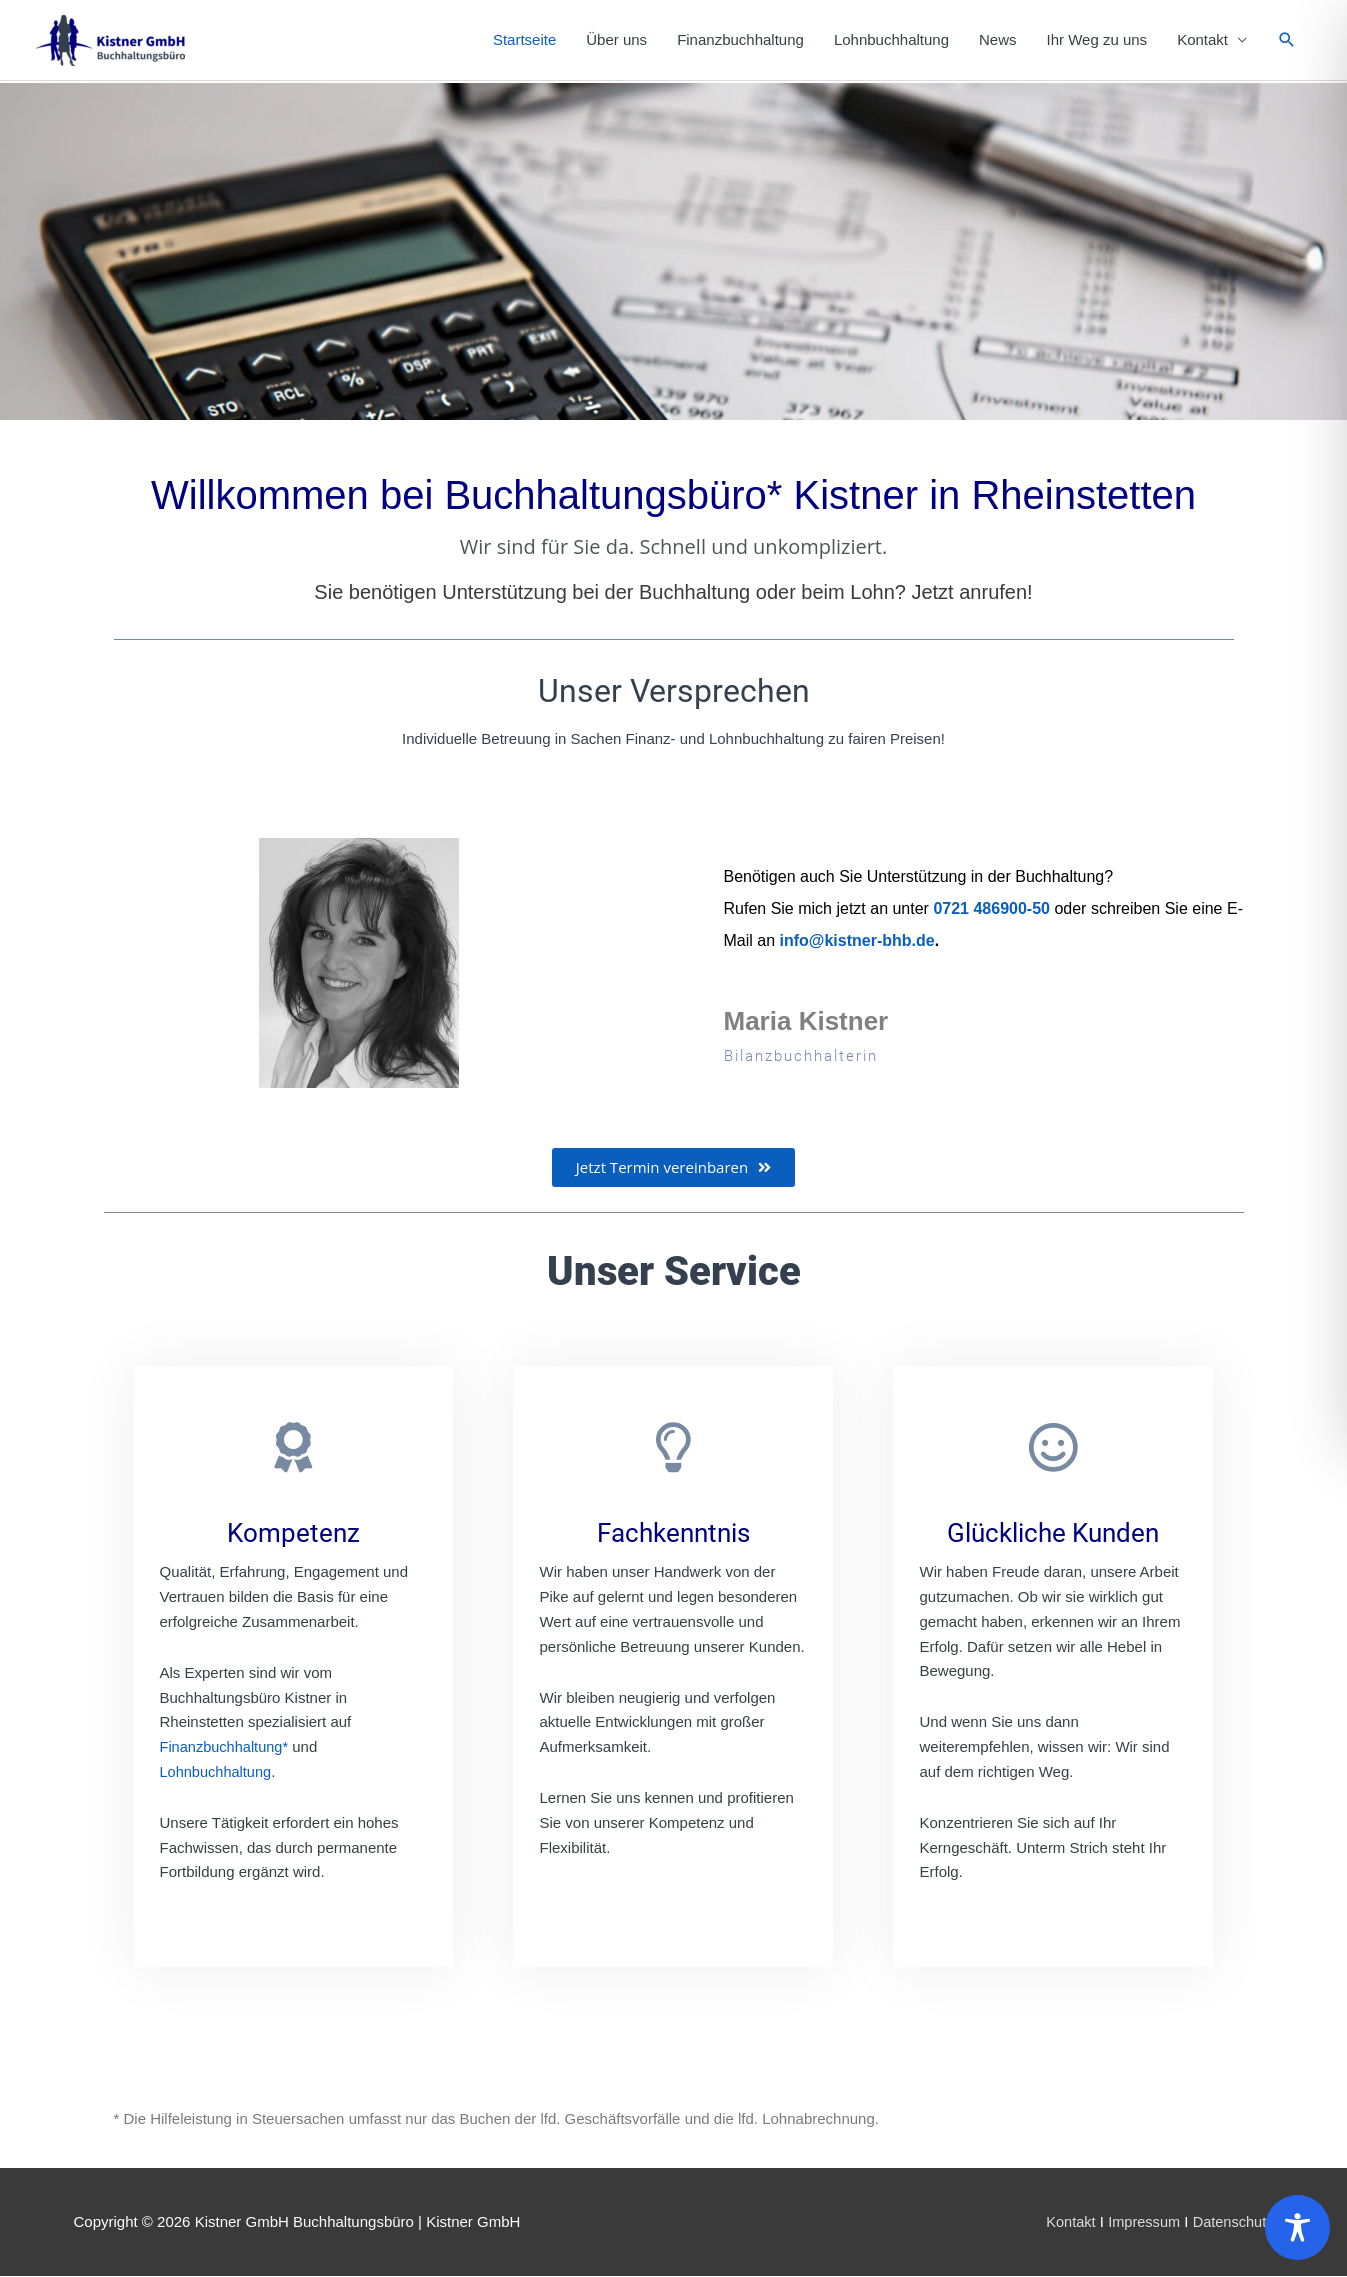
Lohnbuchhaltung (891, 40)
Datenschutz (1231, 2222)
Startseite (524, 40)
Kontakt (1202, 40)
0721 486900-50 (991, 909)
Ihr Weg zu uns (1097, 40)
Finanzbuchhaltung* (226, 1747)
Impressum (1140, 2222)
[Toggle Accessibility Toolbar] (1297, 2227)
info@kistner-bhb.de (857, 941)
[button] (1287, 41)
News (998, 40)
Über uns (616, 40)
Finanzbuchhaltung (740, 40)
